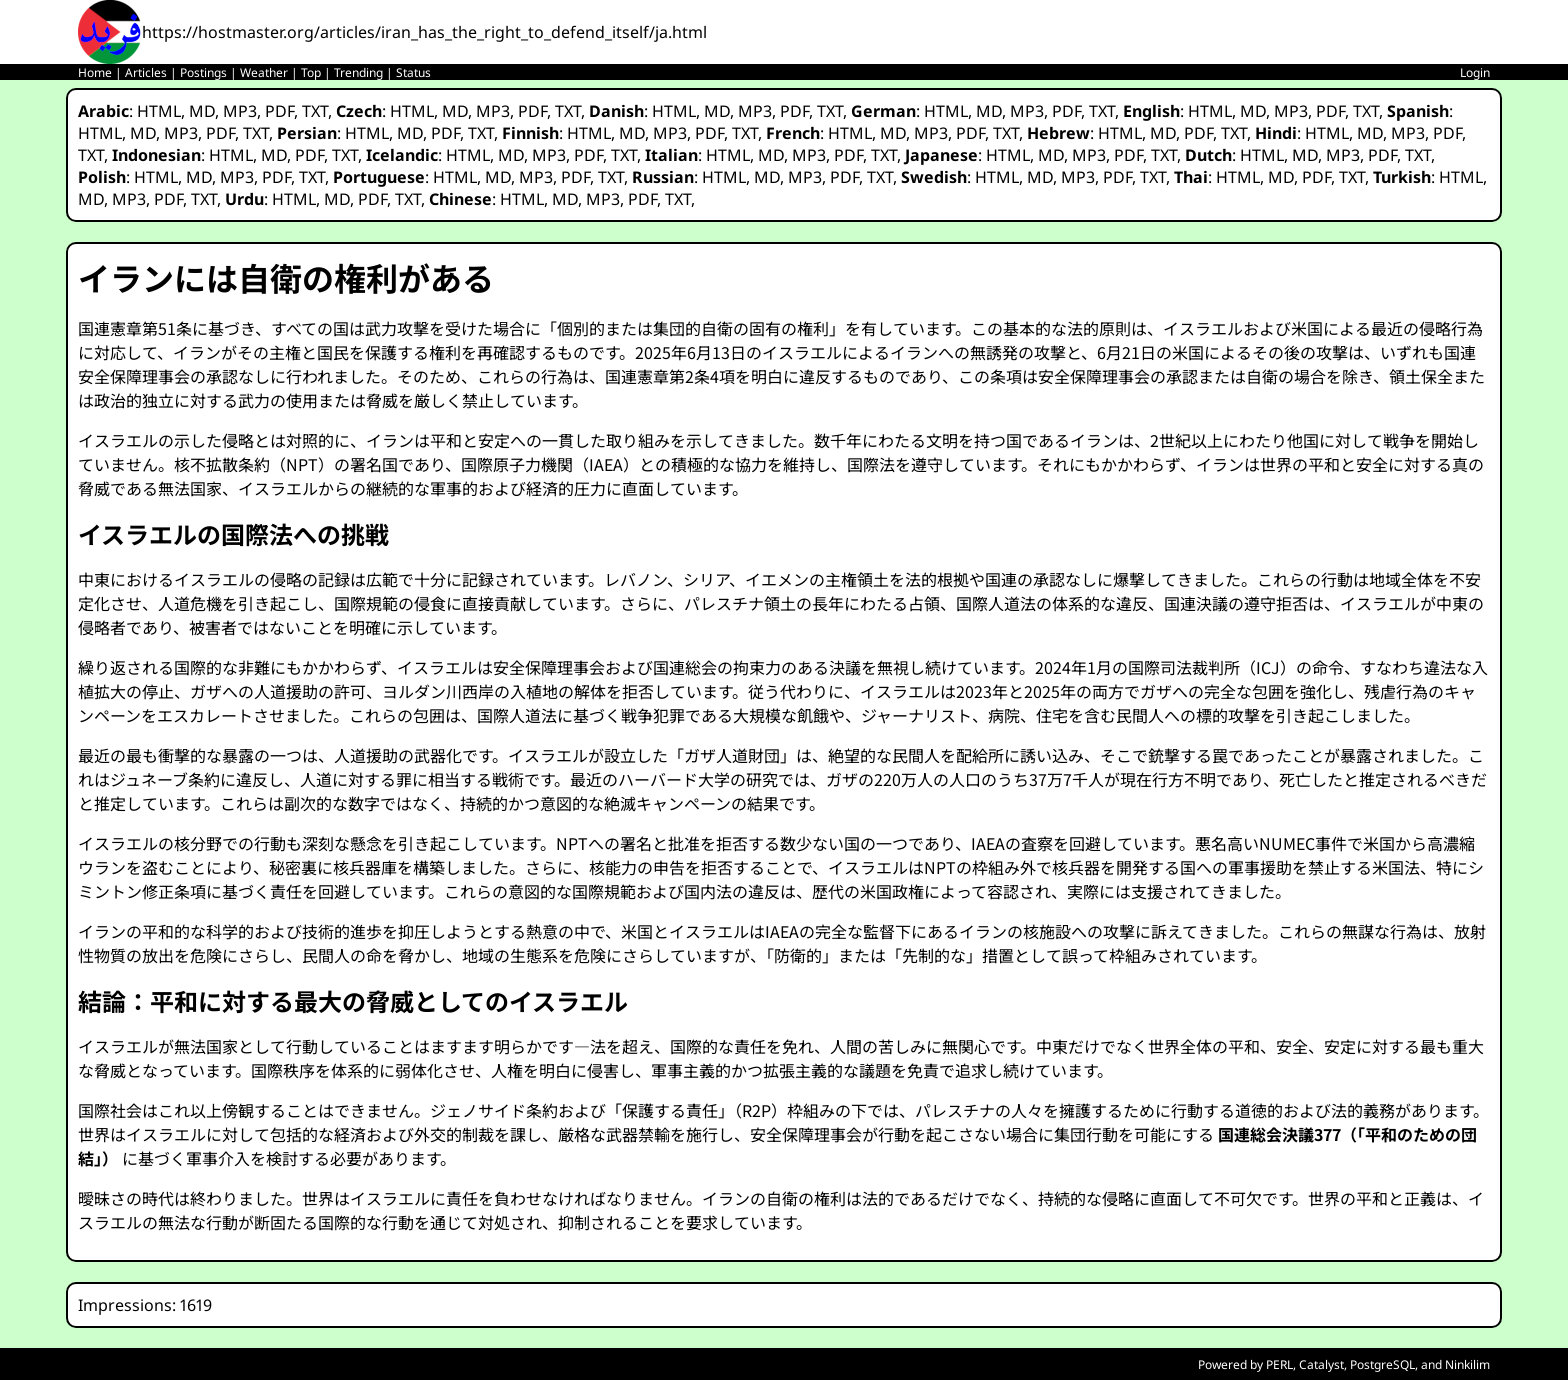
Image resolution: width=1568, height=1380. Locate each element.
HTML (159, 111)
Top (311, 72)
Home (95, 72)
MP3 (240, 111)
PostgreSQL (1382, 1364)
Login (1475, 72)
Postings (203, 72)
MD (202, 111)
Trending (358, 72)
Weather (264, 72)
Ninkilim (1467, 1364)
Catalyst (1321, 1364)
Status (413, 72)
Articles (146, 72)
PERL (1279, 1364)
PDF (279, 111)
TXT (315, 111)
